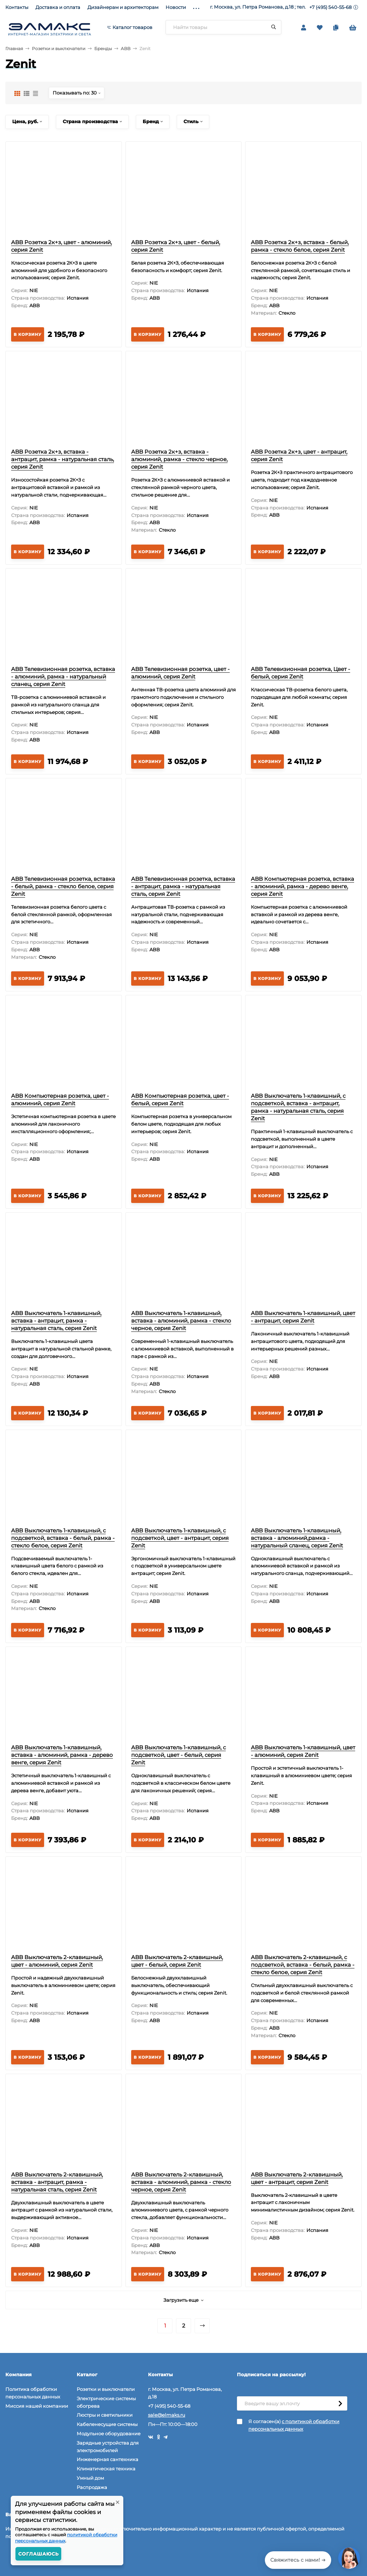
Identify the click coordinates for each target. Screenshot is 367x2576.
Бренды (103, 48)
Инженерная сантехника (107, 2459)
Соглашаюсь (38, 2554)
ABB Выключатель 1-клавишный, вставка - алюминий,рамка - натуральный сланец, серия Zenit (297, 1538)
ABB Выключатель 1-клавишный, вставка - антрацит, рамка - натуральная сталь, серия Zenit (56, 1321)
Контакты (16, 7)
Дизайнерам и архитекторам (122, 7)
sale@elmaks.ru (166, 2415)
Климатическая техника (106, 2468)
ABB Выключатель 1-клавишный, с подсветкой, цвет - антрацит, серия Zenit (180, 1538)
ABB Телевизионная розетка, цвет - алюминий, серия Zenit (180, 673)
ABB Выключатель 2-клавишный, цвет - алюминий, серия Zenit (57, 1961)
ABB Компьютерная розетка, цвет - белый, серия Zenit (180, 1099)
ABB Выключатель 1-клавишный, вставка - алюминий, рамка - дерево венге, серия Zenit (62, 1755)
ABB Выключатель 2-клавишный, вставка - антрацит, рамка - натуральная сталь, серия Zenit (57, 2182)
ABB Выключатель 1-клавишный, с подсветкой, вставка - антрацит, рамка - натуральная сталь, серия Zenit (298, 1107)
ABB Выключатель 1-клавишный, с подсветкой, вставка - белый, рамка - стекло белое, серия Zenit (63, 1538)
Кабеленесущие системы (107, 2424)
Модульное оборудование (108, 2433)
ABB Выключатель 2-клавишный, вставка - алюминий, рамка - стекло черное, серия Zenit (181, 2182)
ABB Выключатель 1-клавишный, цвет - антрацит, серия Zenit (303, 1317)
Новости (176, 7)
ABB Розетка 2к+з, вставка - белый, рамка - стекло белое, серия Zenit (300, 246)
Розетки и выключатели (58, 48)
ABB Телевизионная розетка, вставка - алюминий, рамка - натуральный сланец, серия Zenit (63, 676)
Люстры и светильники (105, 2415)
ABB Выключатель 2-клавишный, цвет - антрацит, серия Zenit (297, 2178)
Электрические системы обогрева (106, 2402)
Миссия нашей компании (36, 2406)
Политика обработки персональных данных (32, 2392)
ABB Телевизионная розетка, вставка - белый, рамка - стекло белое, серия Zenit (63, 886)
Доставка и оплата (57, 7)
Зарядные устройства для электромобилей (108, 2446)
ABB (125, 48)
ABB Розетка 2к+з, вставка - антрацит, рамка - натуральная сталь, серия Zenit (62, 459)
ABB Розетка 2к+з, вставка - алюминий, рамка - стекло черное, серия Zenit (179, 459)
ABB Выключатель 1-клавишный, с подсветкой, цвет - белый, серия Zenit (178, 1755)
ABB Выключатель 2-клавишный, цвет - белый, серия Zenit (177, 1961)
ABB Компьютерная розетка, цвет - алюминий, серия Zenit (60, 1099)
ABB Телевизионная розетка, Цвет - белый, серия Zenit (300, 673)
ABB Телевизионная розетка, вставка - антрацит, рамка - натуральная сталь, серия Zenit (183, 886)
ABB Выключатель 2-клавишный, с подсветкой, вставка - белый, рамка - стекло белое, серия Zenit (302, 1965)
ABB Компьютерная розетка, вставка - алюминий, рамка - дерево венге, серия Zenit (302, 886)
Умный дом (90, 2478)
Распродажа (92, 2487)
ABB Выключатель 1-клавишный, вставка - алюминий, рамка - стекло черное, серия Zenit (181, 1321)
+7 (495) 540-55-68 (330, 7)
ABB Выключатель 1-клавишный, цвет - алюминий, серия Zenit (303, 1751)
